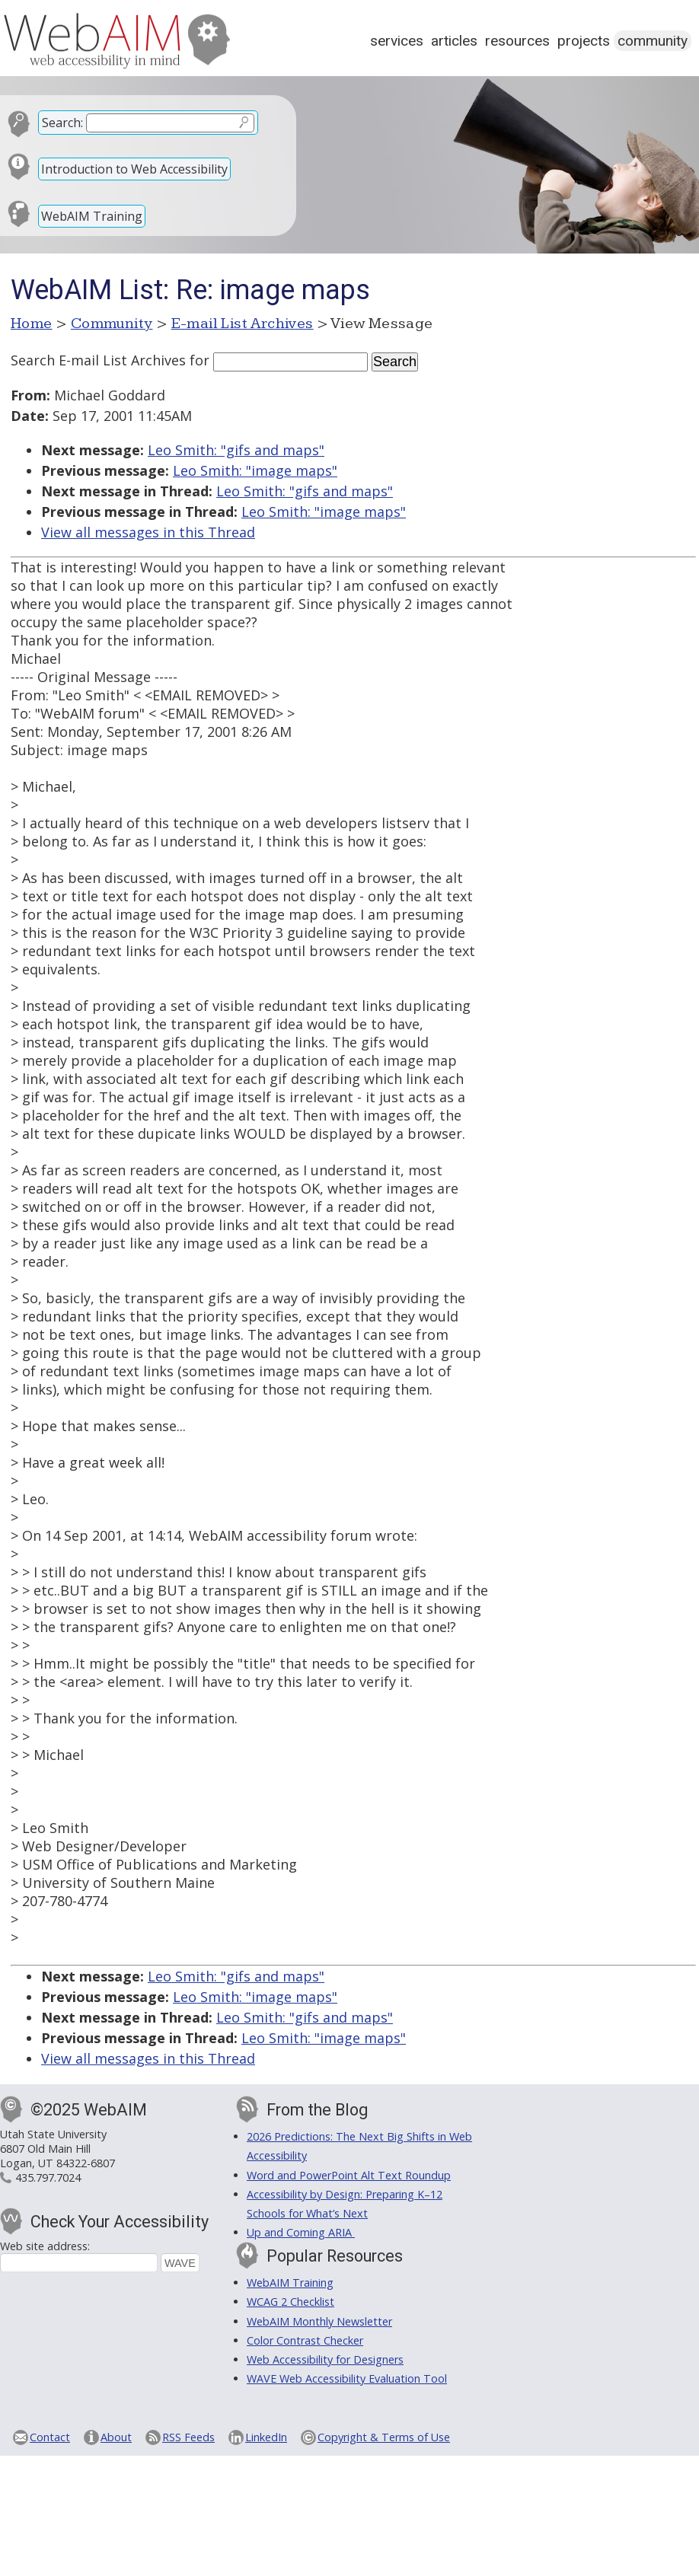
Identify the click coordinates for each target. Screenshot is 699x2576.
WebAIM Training (91, 216)
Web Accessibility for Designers (325, 2359)
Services (396, 40)
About (116, 2437)
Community (653, 40)
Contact (50, 2437)
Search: (62, 122)
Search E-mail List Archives (98, 360)
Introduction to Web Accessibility (134, 169)
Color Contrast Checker (305, 2340)
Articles (454, 40)
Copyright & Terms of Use (384, 2437)
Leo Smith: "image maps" (255, 470)
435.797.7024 (48, 2177)
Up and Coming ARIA (301, 2232)
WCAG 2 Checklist (290, 2301)
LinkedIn (266, 2437)
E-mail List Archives (242, 323)
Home (32, 323)
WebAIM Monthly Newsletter (319, 2321)
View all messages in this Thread (148, 532)
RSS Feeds (188, 2437)
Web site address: (45, 2246)
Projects (583, 40)
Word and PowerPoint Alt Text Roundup (349, 2175)
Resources (517, 40)
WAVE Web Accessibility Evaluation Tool (347, 2378)
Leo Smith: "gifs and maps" (236, 450)
